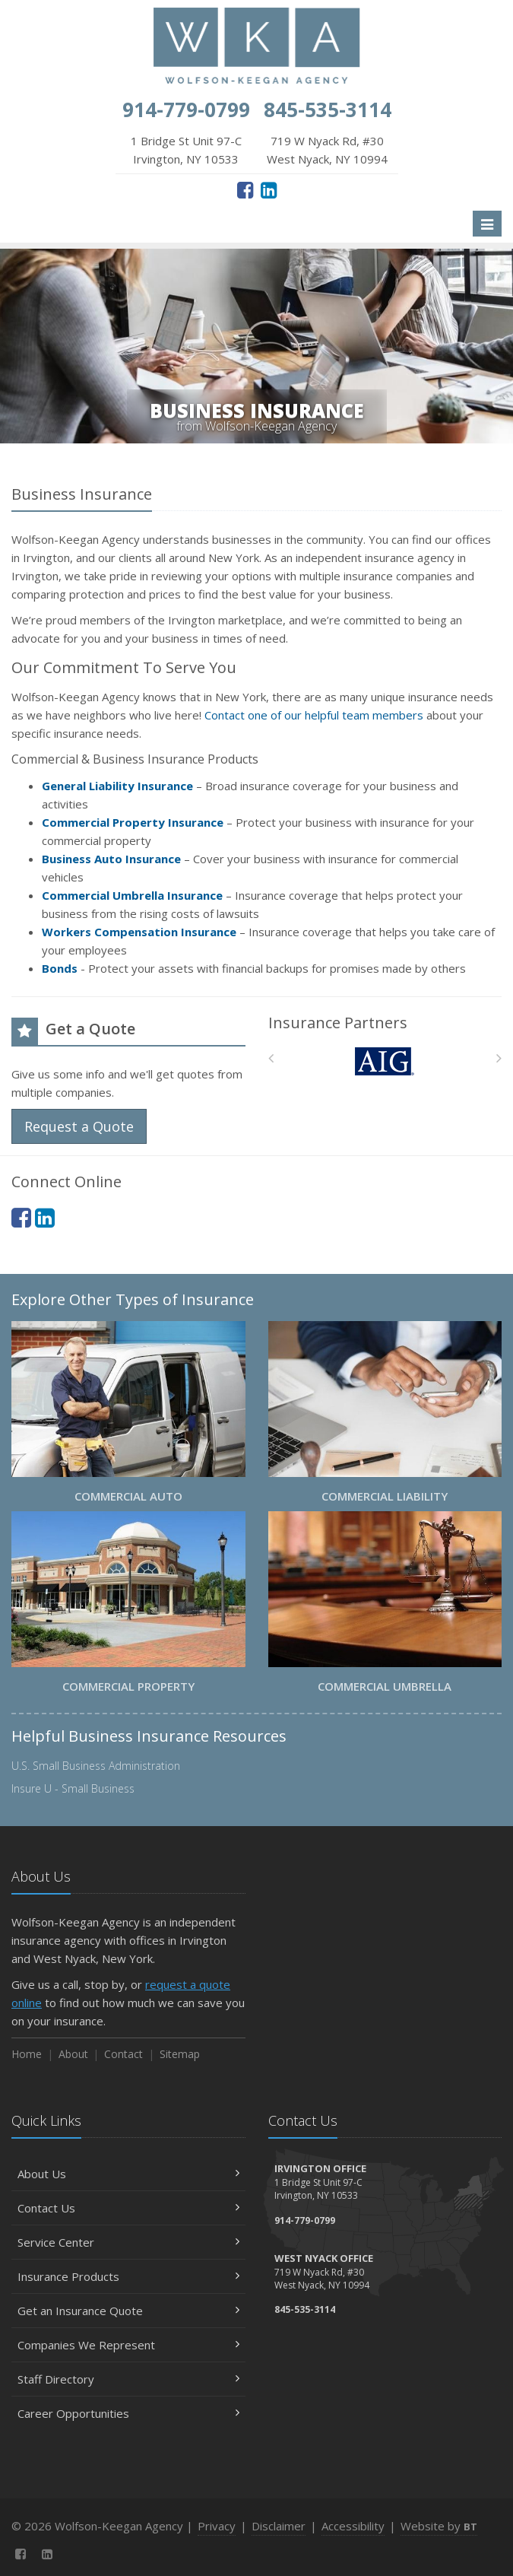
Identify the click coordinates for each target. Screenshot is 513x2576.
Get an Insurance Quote (128, 2310)
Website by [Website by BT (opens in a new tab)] (439, 2525)
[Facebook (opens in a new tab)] (245, 189)
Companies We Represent (128, 2344)
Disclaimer (279, 2525)
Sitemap (180, 2054)
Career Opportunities (128, 2413)
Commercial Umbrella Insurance (132, 895)
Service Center (128, 2242)
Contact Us (128, 2207)
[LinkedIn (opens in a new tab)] (269, 189)
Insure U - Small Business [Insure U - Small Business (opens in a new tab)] (73, 1788)
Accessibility (353, 2525)
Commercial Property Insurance (132, 822)
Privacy (217, 2525)
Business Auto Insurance (111, 858)
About (73, 2054)
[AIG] (385, 1061)
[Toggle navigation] (487, 224)
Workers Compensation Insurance (139, 931)
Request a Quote (79, 1126)
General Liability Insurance (117, 785)
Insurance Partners (337, 1022)
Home (26, 2054)
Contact (123, 2054)
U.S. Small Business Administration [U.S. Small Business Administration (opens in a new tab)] (95, 1765)
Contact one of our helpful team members (313, 715)
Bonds (60, 968)
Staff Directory (128, 2379)
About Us (128, 2173)
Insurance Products (128, 2276)
